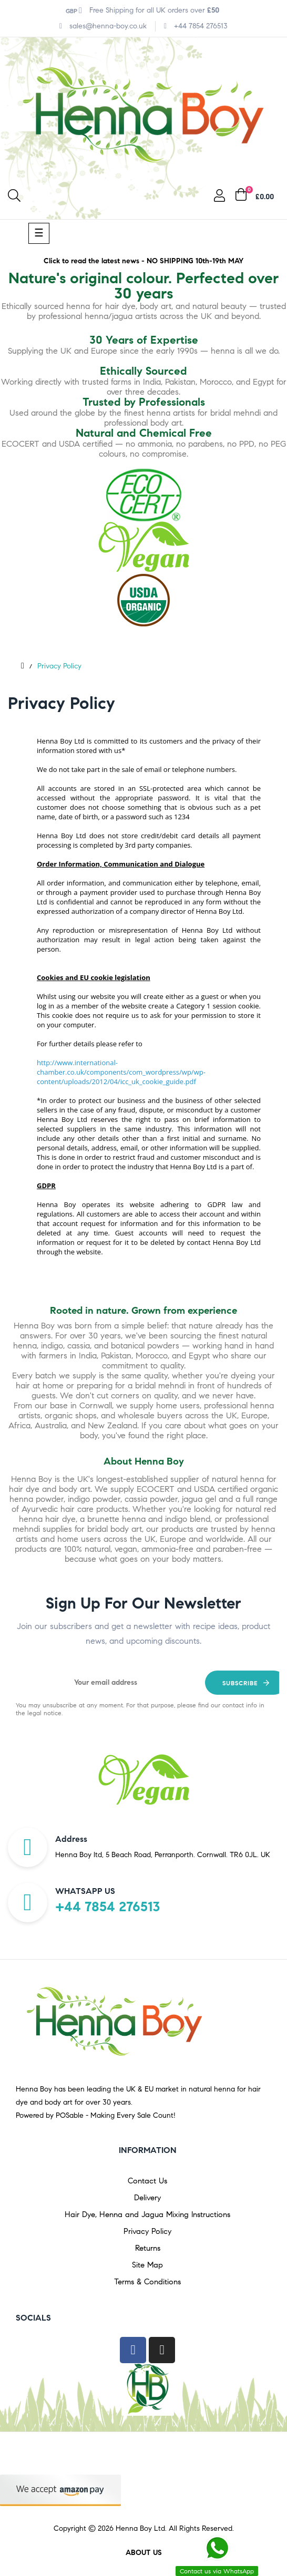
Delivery (147, 2197)
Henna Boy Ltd (140, 2528)
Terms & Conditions (147, 2281)
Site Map (147, 2265)
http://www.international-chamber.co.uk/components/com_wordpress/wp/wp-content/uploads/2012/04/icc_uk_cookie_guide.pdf (121, 1072)
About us (144, 2552)
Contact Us (147, 2181)
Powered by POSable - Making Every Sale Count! (96, 2115)
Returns (147, 2248)
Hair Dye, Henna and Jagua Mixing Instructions (147, 2214)
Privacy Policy (147, 2231)
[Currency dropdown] (74, 10)
